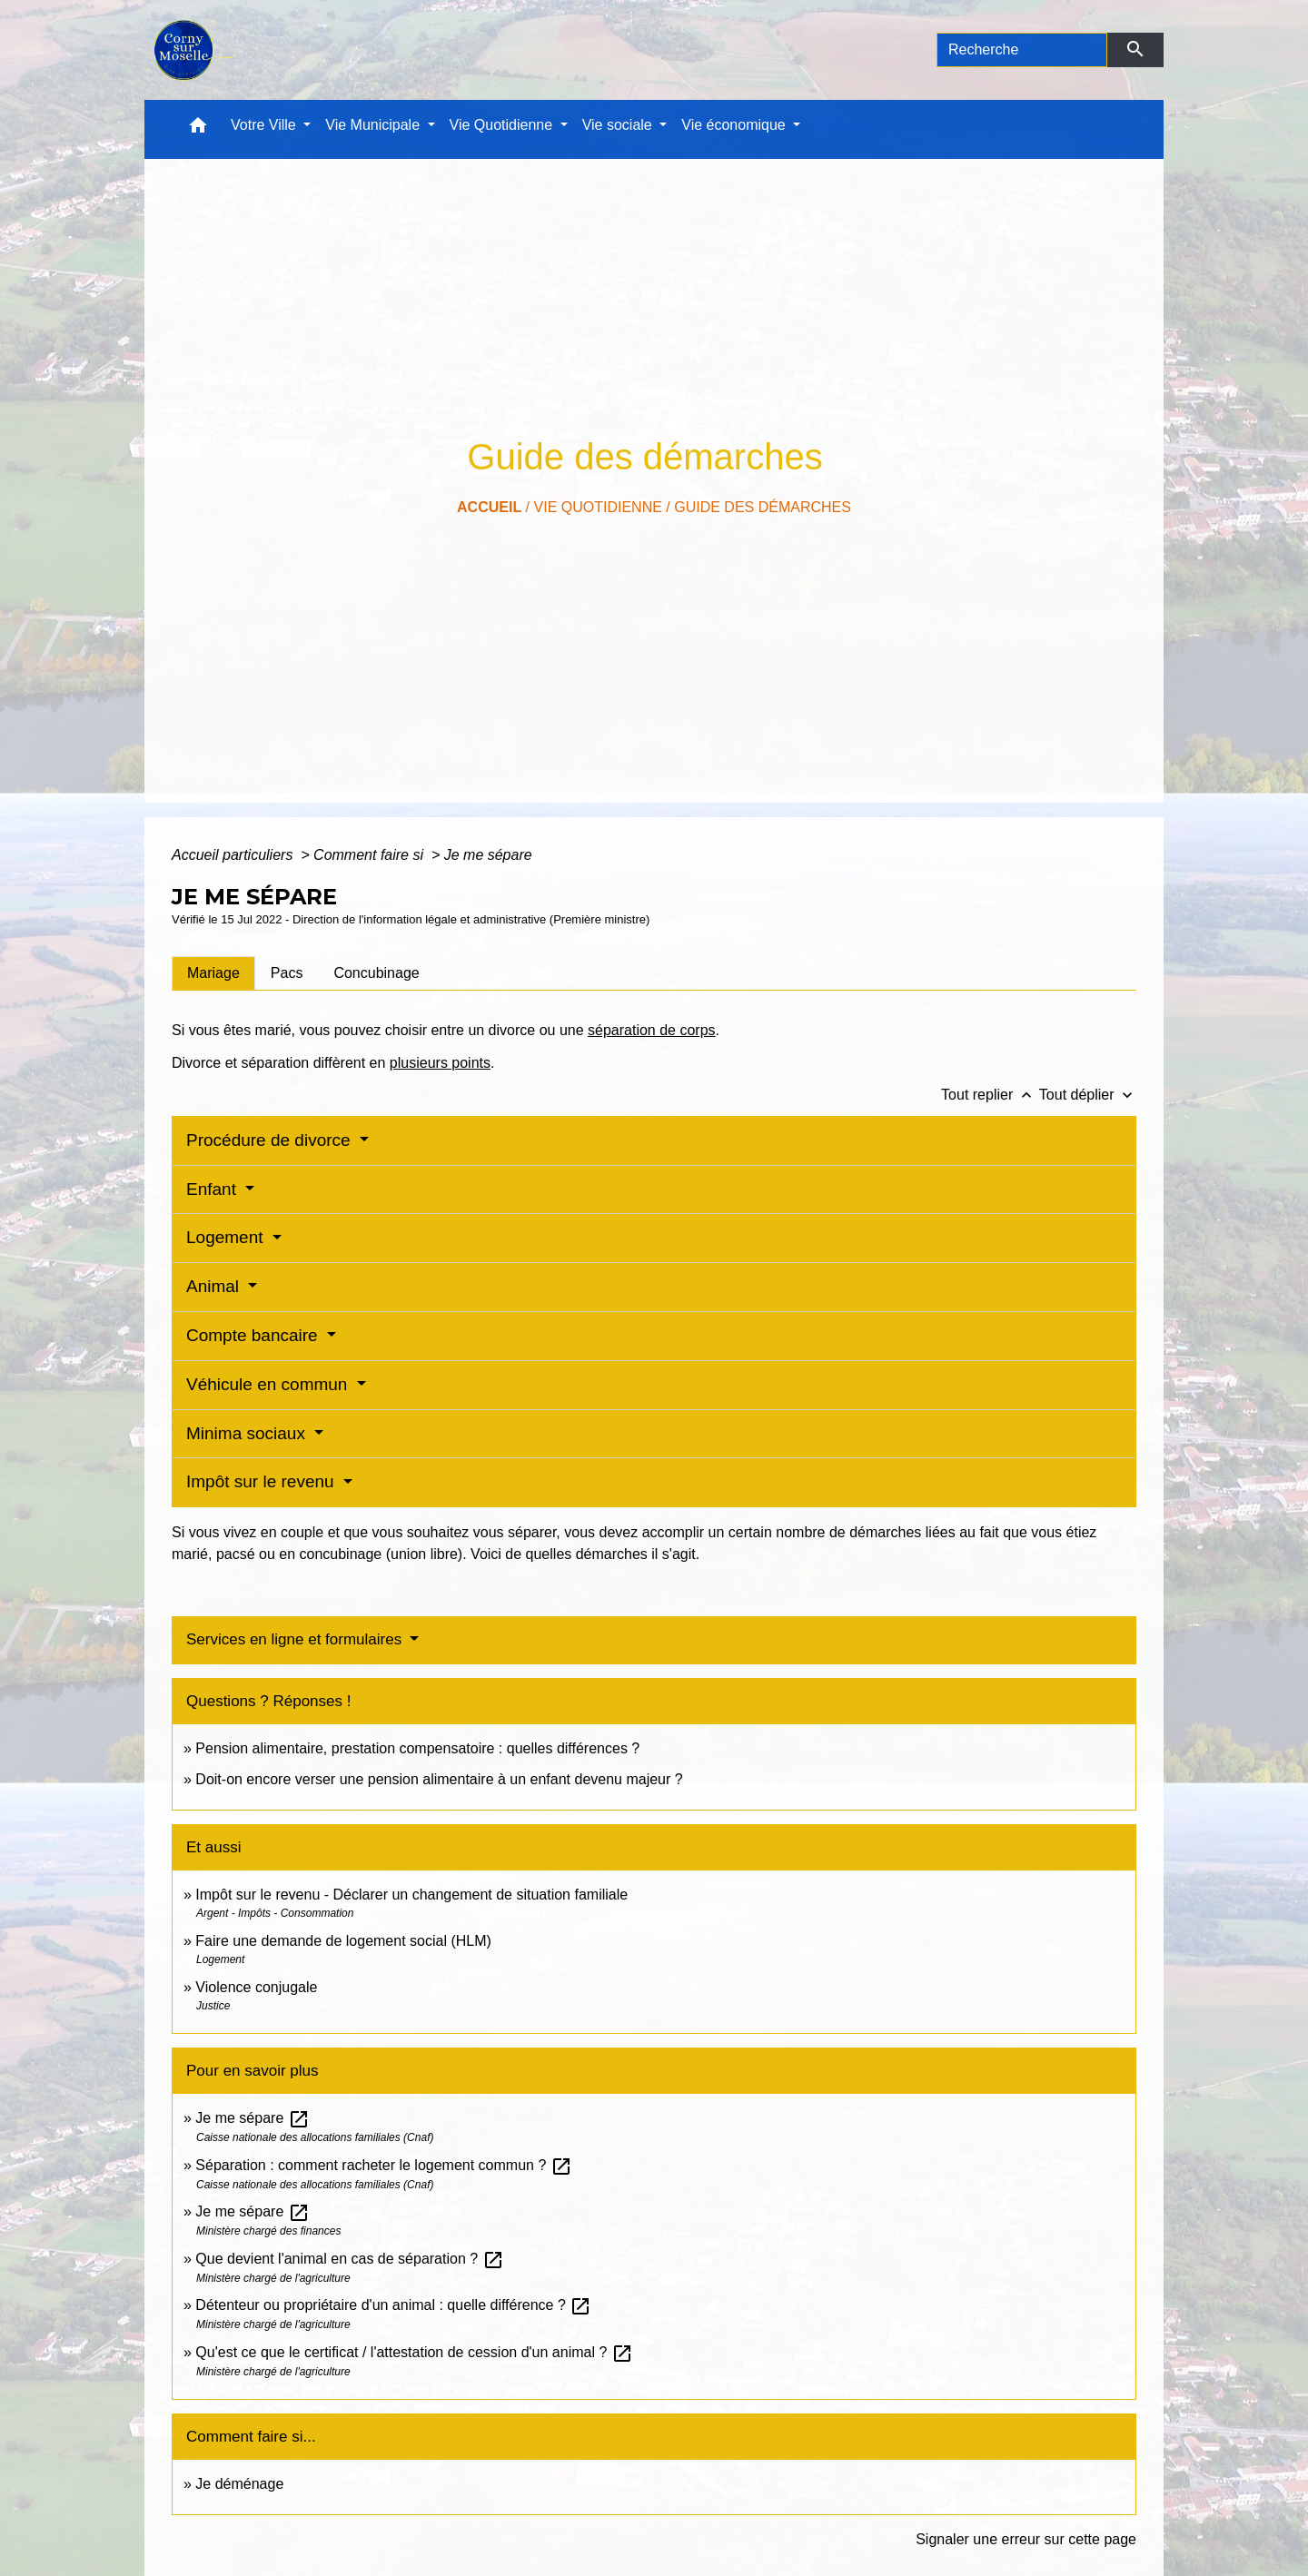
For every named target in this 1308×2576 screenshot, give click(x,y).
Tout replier (990, 1094)
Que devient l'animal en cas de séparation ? (349, 2258)
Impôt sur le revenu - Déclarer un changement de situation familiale (411, 1894)
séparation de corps (652, 1030)
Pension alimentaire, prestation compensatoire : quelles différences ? (417, 1748)
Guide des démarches (762, 507)
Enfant (213, 1189)
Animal (214, 1286)
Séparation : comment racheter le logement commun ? (383, 2165)
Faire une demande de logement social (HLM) (343, 1941)
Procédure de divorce (270, 1140)
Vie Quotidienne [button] (503, 125)
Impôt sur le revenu (262, 1481)
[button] (198, 129)
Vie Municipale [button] (374, 125)
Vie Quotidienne (598, 507)
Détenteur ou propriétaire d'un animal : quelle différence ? (393, 2305)
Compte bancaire (254, 1335)
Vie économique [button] (735, 125)
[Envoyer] (1135, 50)
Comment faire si (370, 855)
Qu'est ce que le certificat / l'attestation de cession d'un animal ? (413, 2352)
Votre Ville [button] (265, 125)
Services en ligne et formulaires (296, 1639)
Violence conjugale (256, 1987)
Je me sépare (488, 855)
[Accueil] (193, 50)
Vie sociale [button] (619, 125)
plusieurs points (440, 1063)
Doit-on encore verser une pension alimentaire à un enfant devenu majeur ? (438, 1779)
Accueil (489, 507)
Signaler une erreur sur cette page (1026, 2539)
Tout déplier (1087, 1094)
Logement (227, 1237)
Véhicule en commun (269, 1384)
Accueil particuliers (234, 855)
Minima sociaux (248, 1433)
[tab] (213, 973)
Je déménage (239, 2484)
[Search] (1021, 50)
